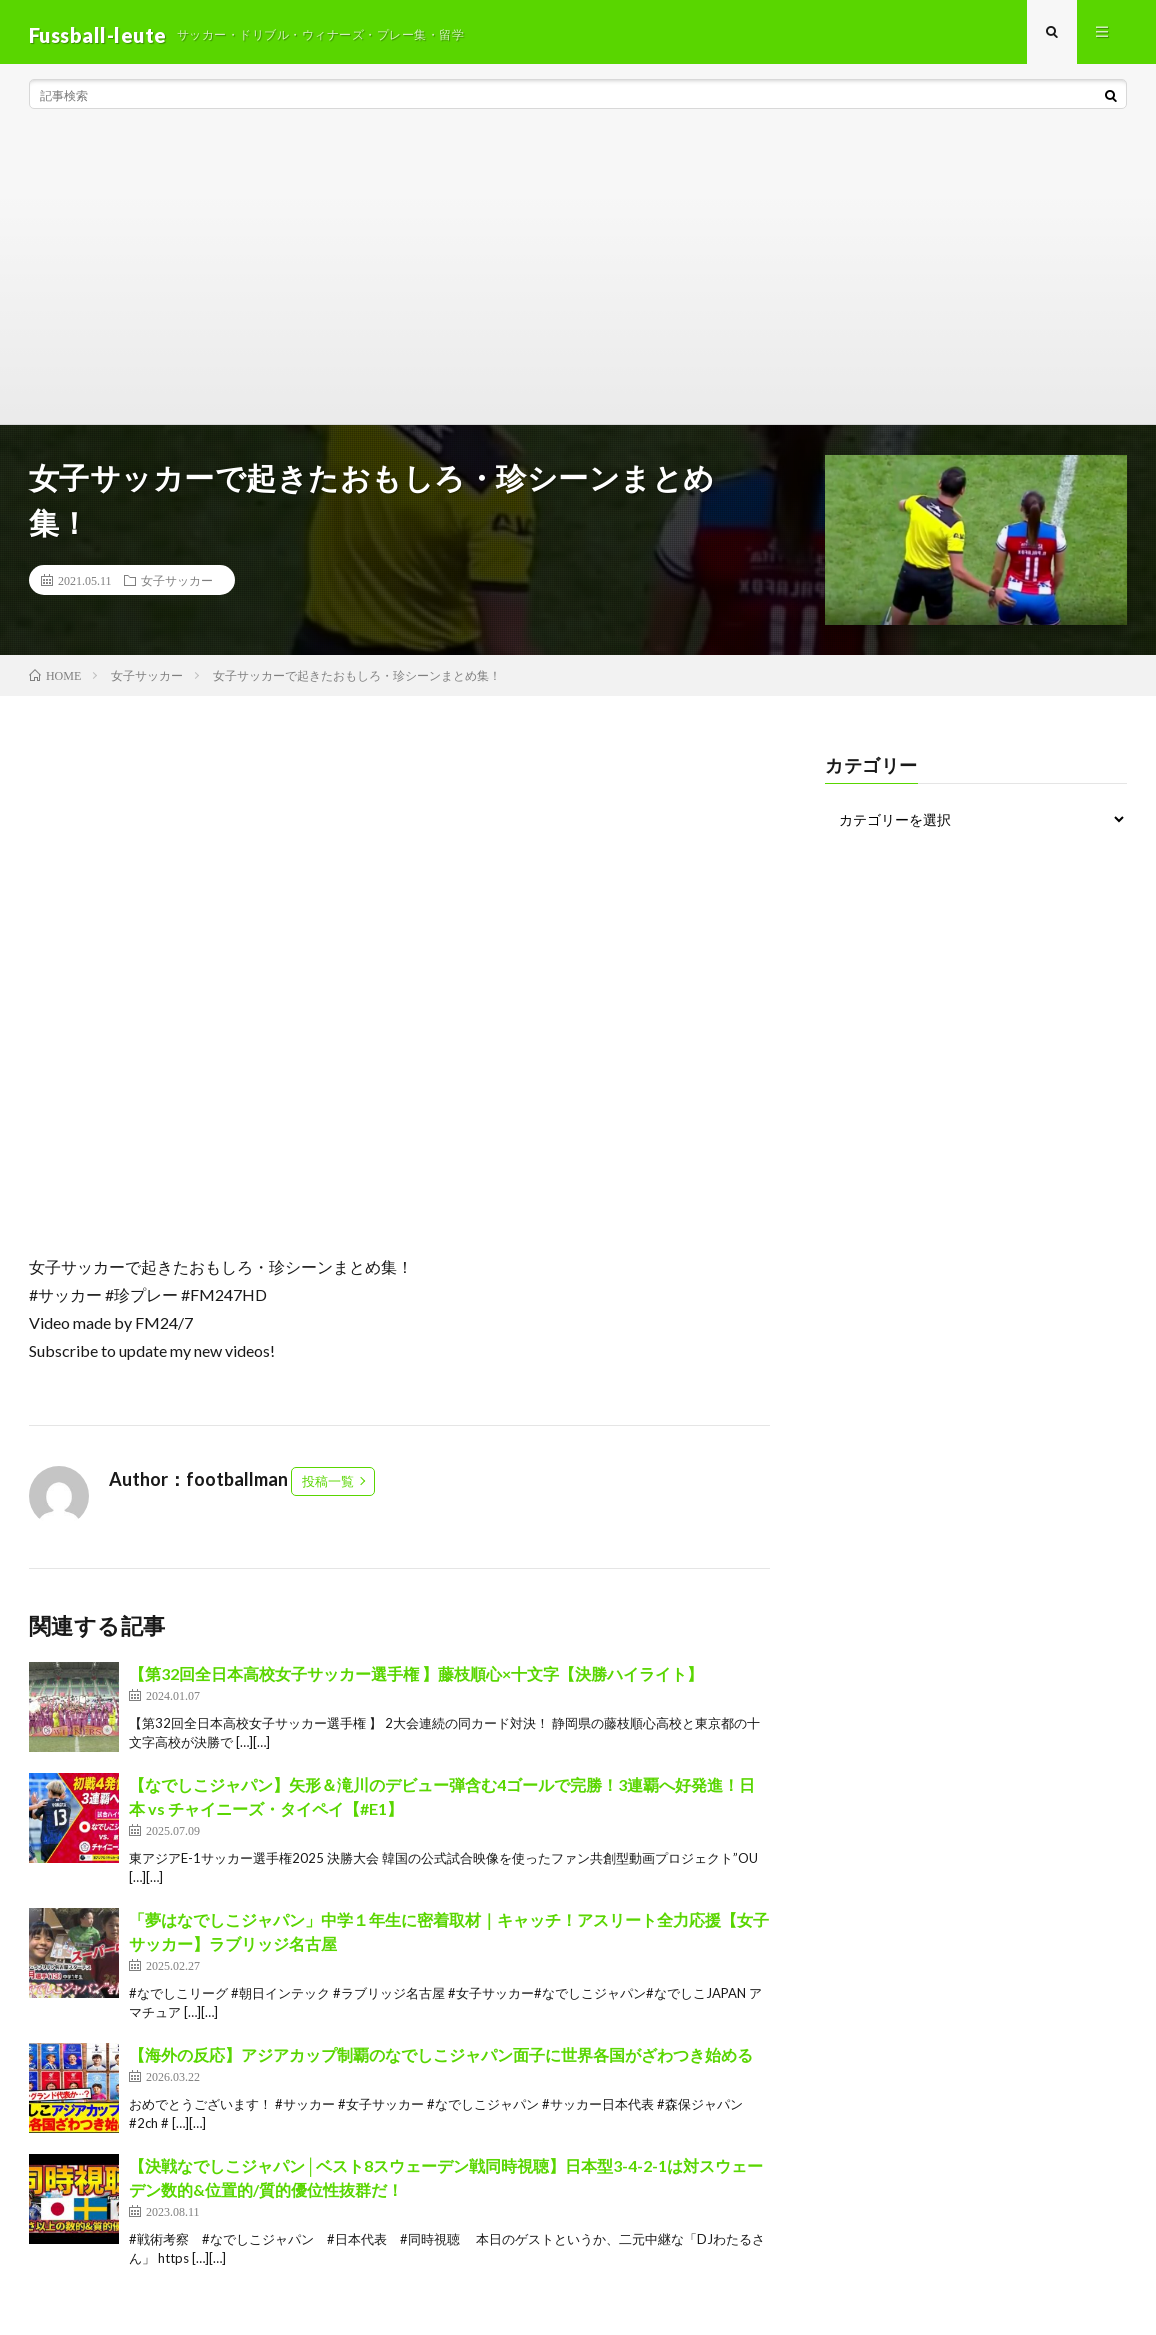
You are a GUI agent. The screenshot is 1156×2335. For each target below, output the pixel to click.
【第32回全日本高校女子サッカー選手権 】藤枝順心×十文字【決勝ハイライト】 (416, 1679)
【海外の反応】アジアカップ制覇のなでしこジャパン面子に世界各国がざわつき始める (441, 2060)
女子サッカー (177, 586)
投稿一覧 (328, 1487)
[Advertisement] (578, 280)
